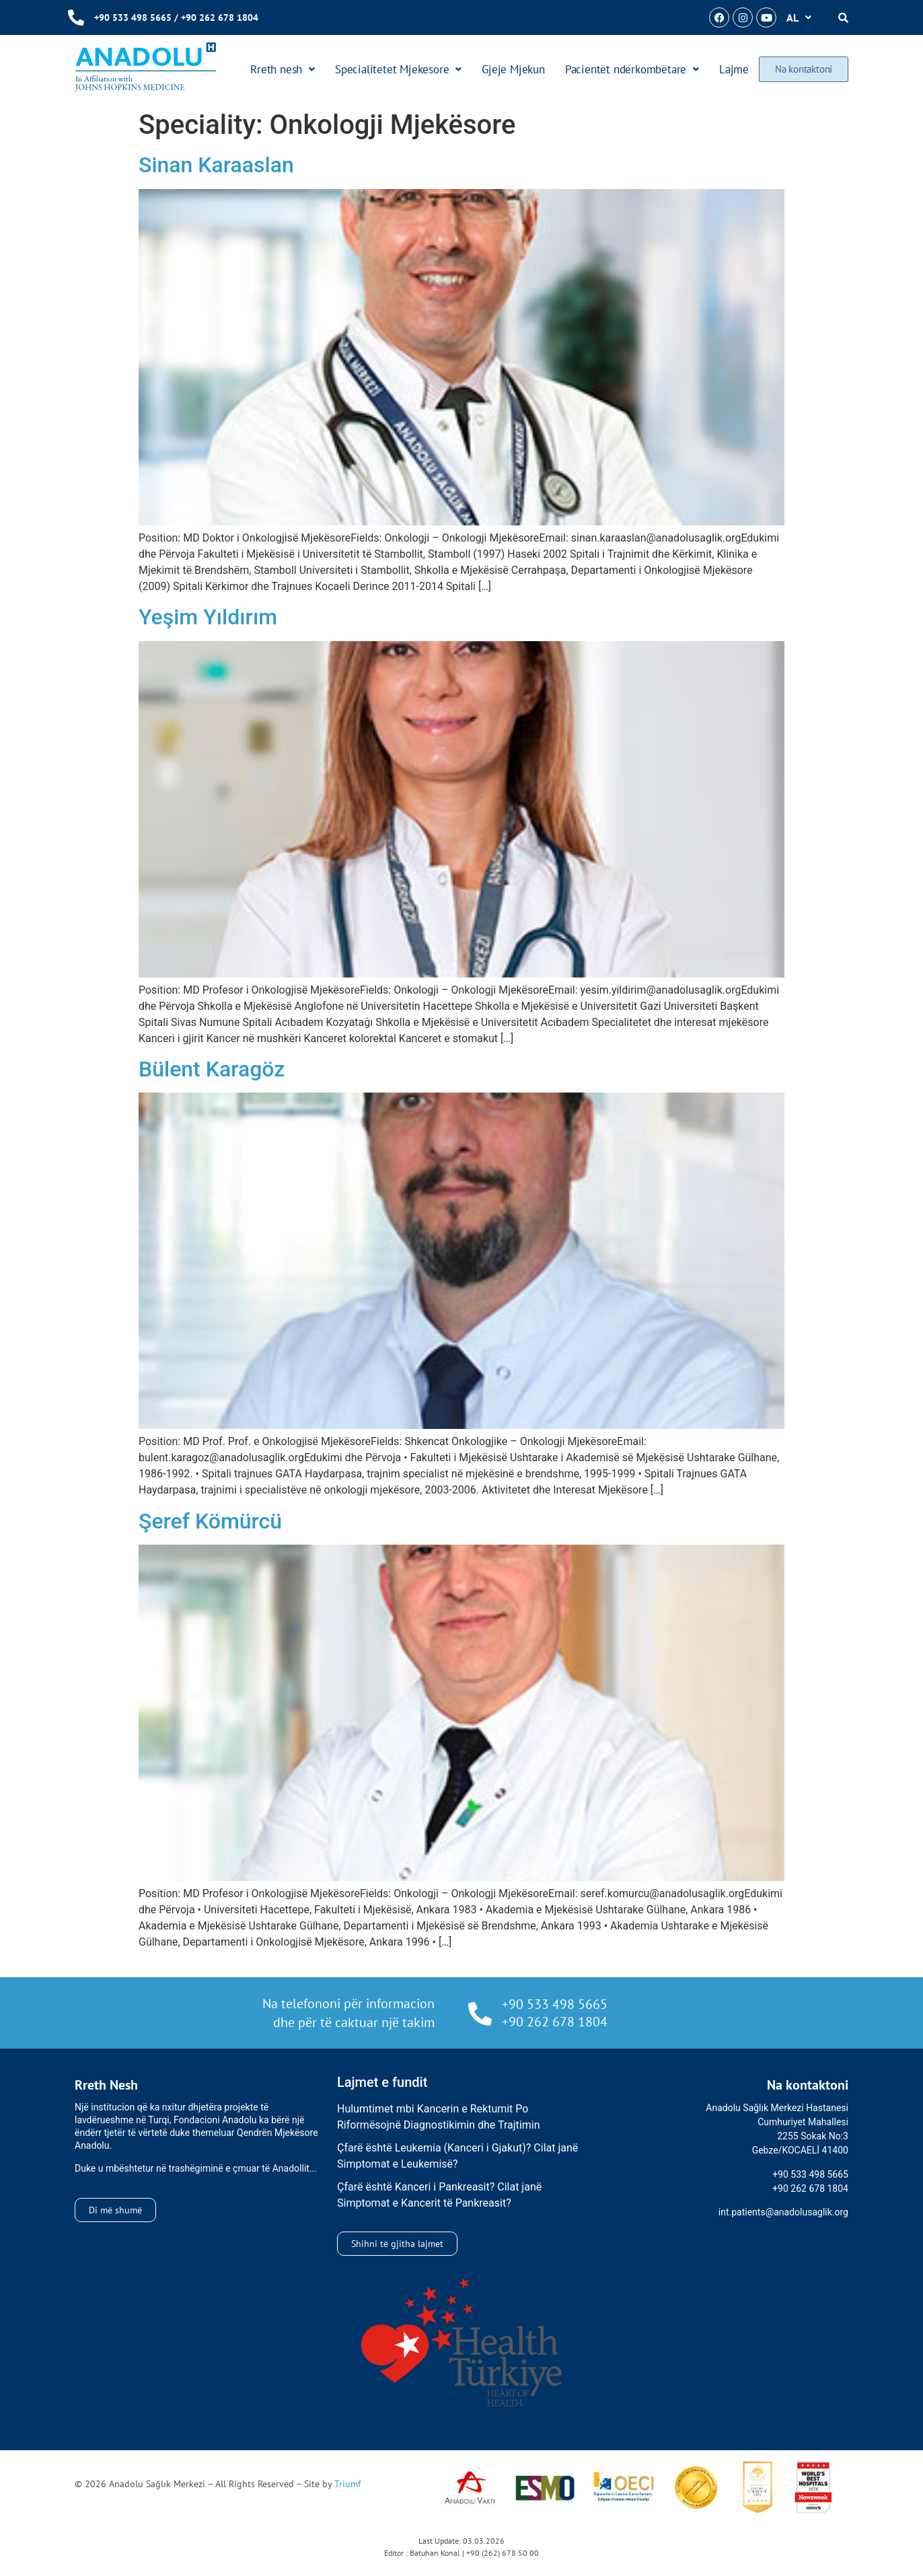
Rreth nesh (283, 69)
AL (798, 17)
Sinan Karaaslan (216, 165)
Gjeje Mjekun (514, 69)
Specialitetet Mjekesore (399, 69)
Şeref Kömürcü (210, 1521)
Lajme (734, 69)
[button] (798, 17)
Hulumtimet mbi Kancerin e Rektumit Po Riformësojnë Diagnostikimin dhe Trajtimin (438, 2116)
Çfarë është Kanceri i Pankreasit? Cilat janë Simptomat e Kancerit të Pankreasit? (439, 2194)
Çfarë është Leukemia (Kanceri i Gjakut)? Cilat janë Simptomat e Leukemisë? (457, 2155)
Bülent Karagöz (212, 1069)
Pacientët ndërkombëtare (632, 69)
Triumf (347, 2484)
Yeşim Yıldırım (208, 617)
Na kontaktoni (804, 69)
